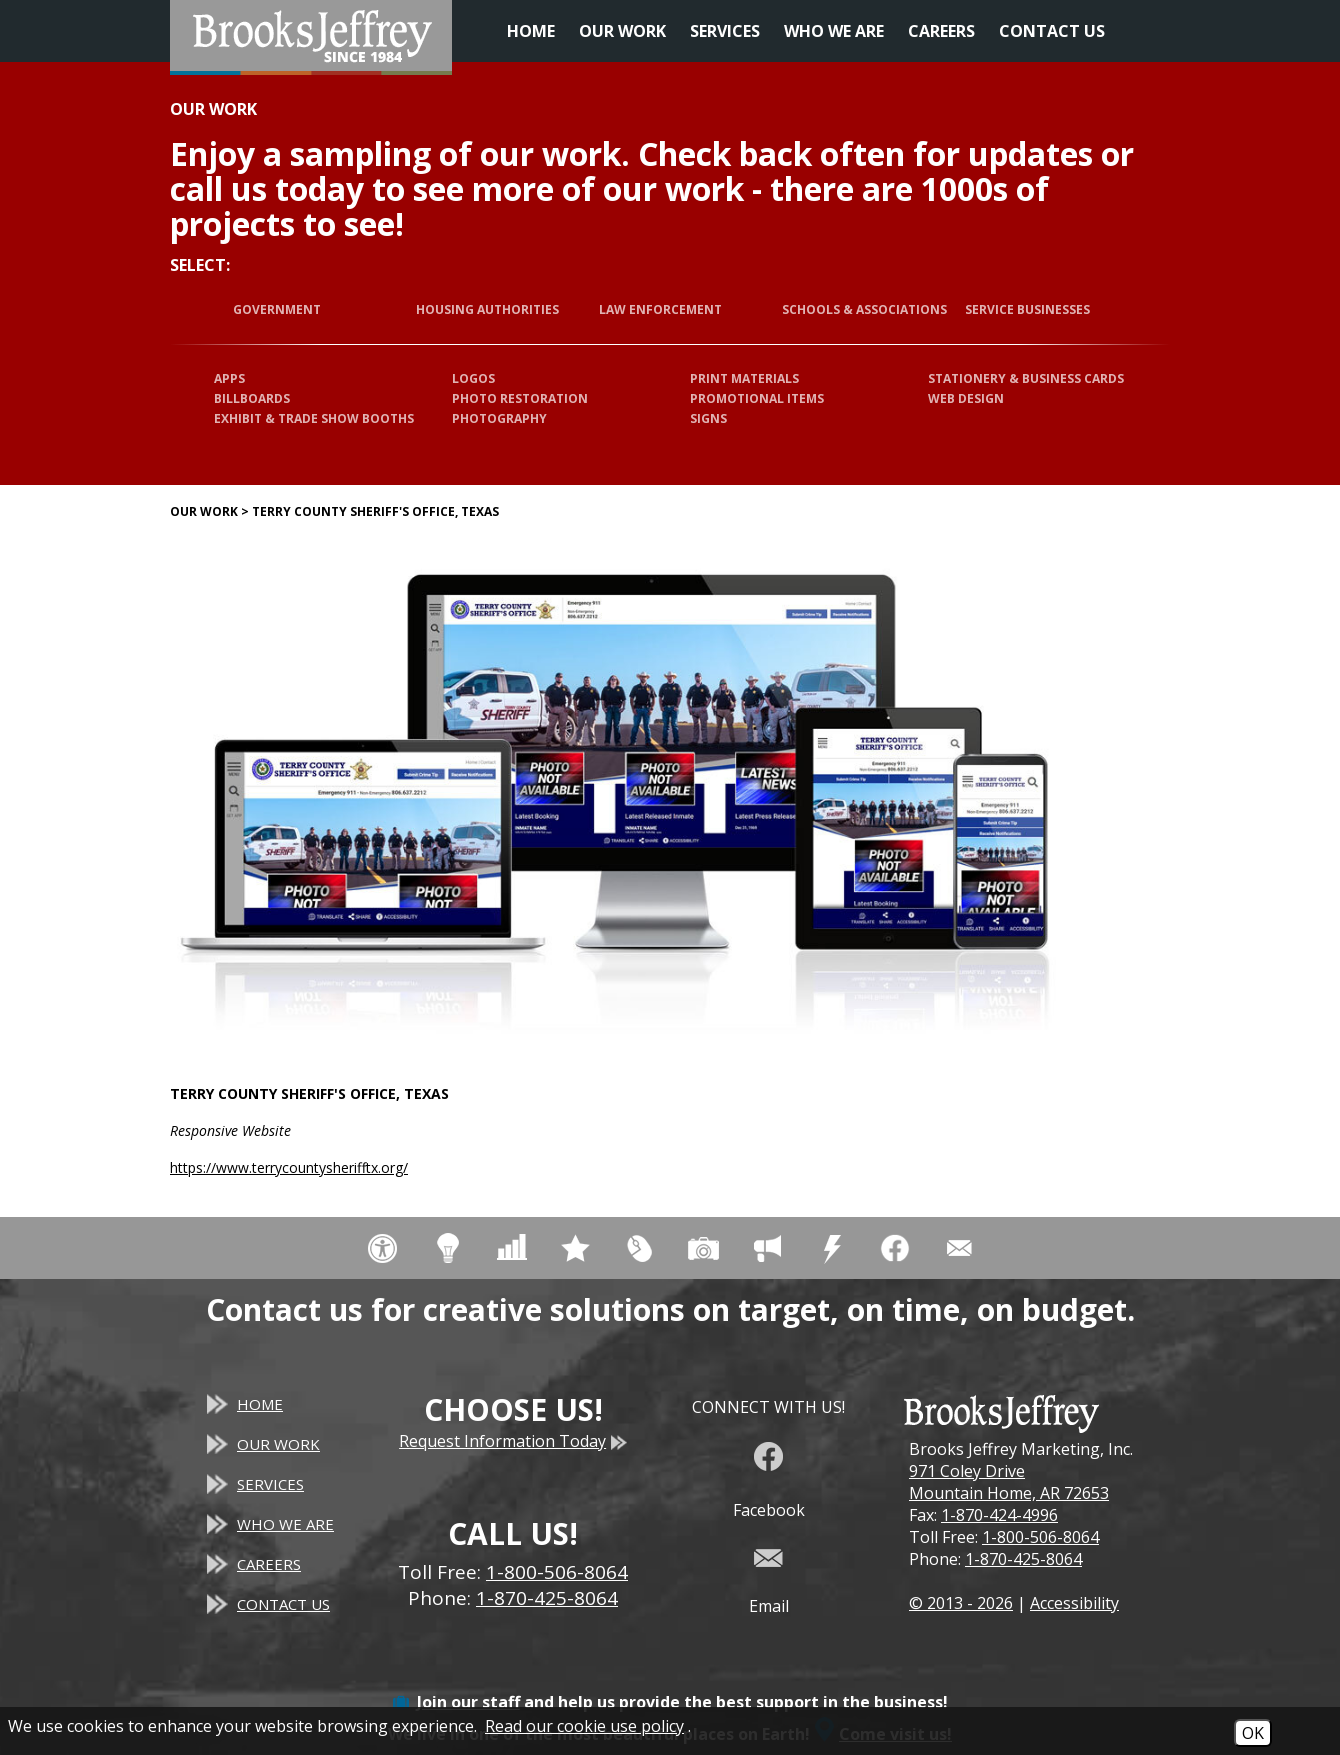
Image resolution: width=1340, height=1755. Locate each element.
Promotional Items (757, 398)
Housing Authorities (487, 309)
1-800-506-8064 (1040, 1537)
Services (725, 31)
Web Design (966, 398)
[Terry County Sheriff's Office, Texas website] (620, 801)
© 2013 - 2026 (961, 1603)
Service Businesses (1027, 309)
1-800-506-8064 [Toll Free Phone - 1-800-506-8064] (557, 1572)
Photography (499, 418)
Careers (941, 31)
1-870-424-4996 (999, 1515)
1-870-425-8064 (1023, 1559)
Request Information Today (513, 1441)
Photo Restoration (520, 398)
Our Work (622, 31)
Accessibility (1074, 1603)
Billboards (252, 398)
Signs (708, 418)
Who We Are (834, 31)
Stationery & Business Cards (1026, 378)
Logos (473, 378)
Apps (229, 378)
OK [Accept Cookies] (1253, 1733)
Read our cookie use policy (584, 1726)
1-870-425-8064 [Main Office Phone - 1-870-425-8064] (547, 1598)
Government (277, 309)
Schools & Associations (864, 309)
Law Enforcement (660, 309)
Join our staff (468, 1702)
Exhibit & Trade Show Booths (314, 418)
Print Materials (744, 378)
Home (531, 31)
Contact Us (1052, 31)
